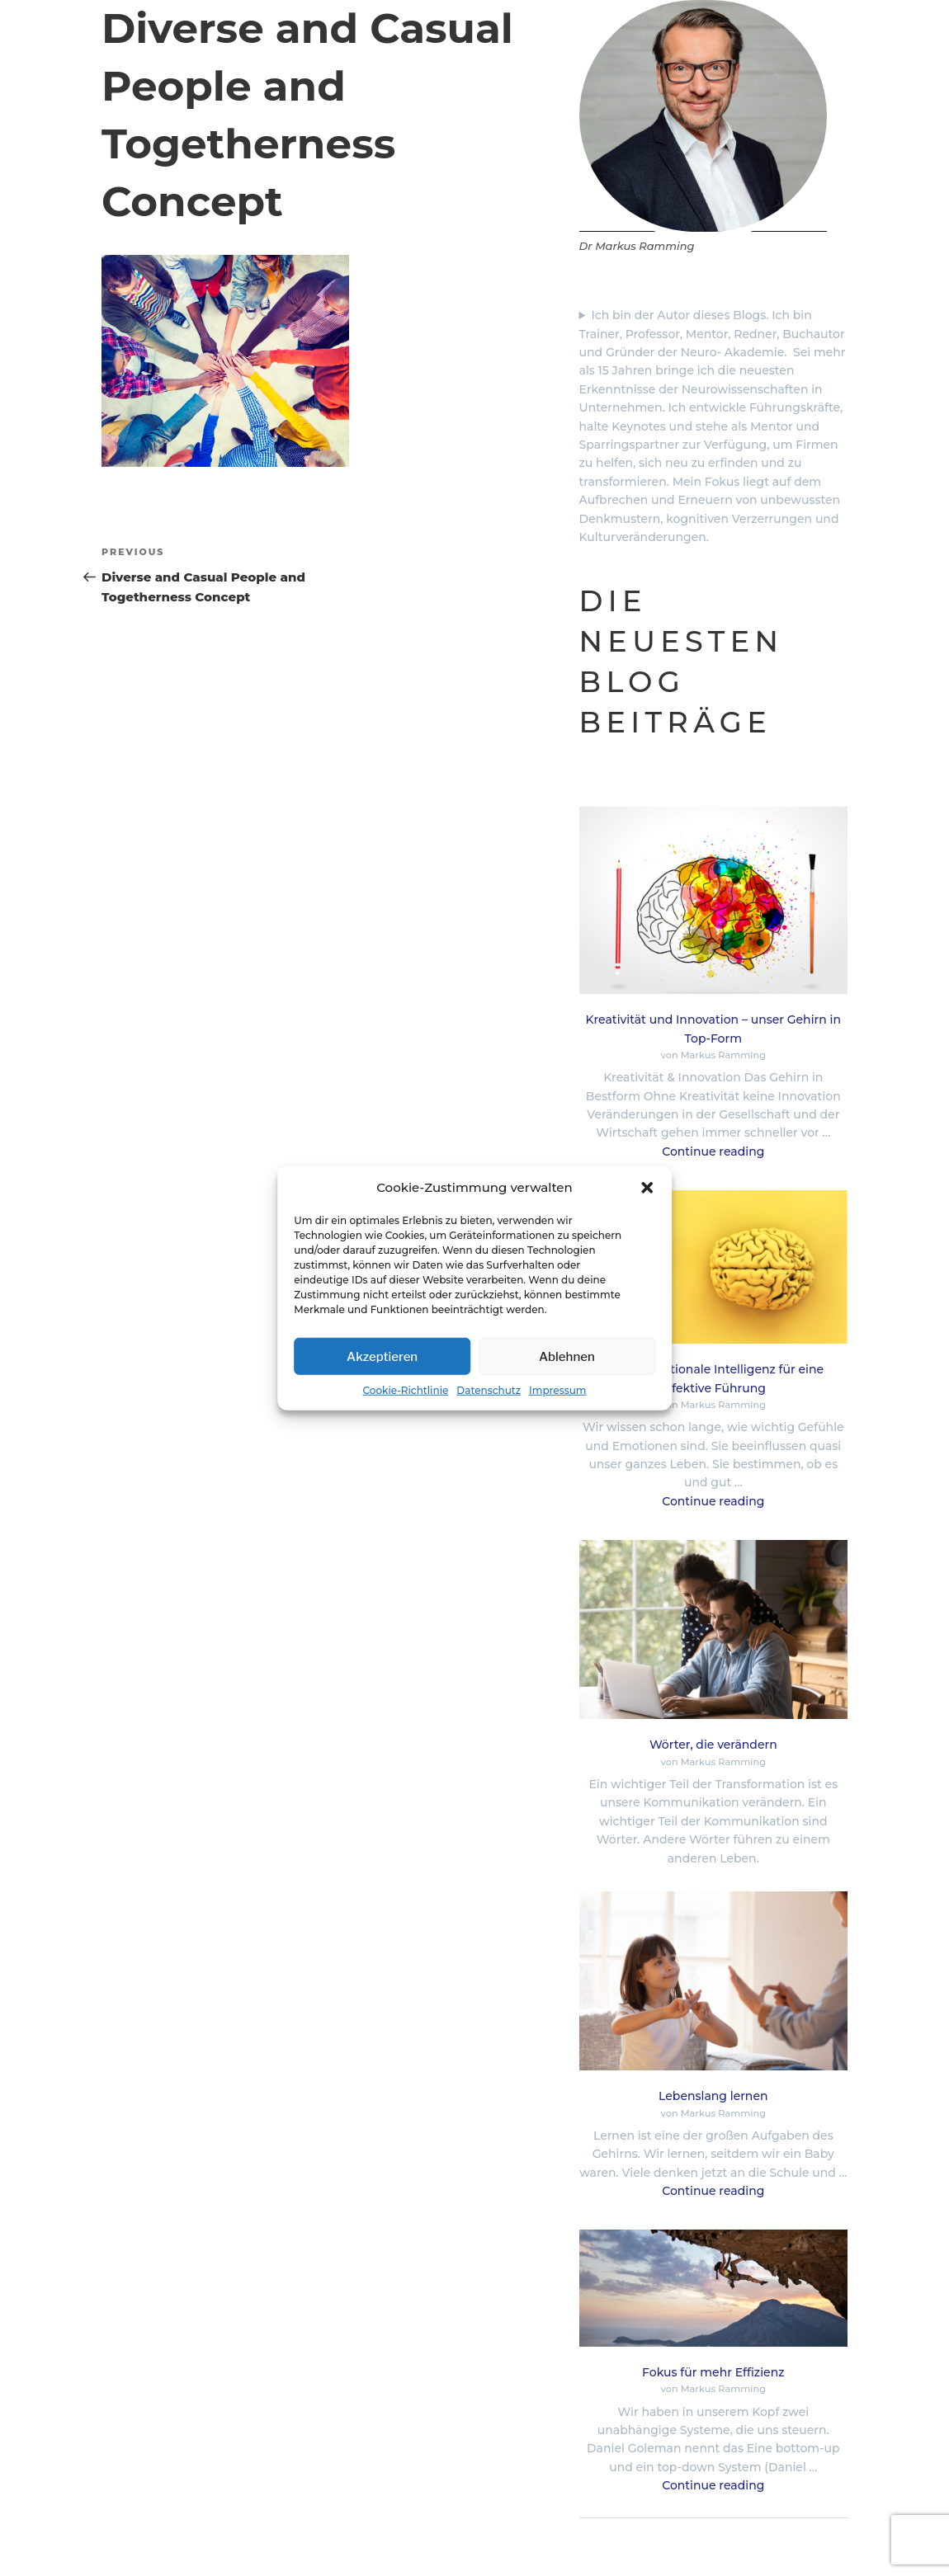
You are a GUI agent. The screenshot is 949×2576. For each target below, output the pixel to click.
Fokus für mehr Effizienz (713, 2372)
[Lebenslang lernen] (713, 1983)
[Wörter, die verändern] (713, 1632)
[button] (647, 1188)
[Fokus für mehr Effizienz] (713, 2290)
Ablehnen (567, 1356)
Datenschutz (488, 1390)
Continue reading (713, 1151)
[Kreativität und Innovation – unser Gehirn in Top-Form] (713, 903)
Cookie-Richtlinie (405, 1390)
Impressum (558, 1390)
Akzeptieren (382, 1356)
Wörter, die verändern (713, 1744)
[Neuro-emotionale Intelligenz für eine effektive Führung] (713, 1269)
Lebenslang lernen (713, 2096)
